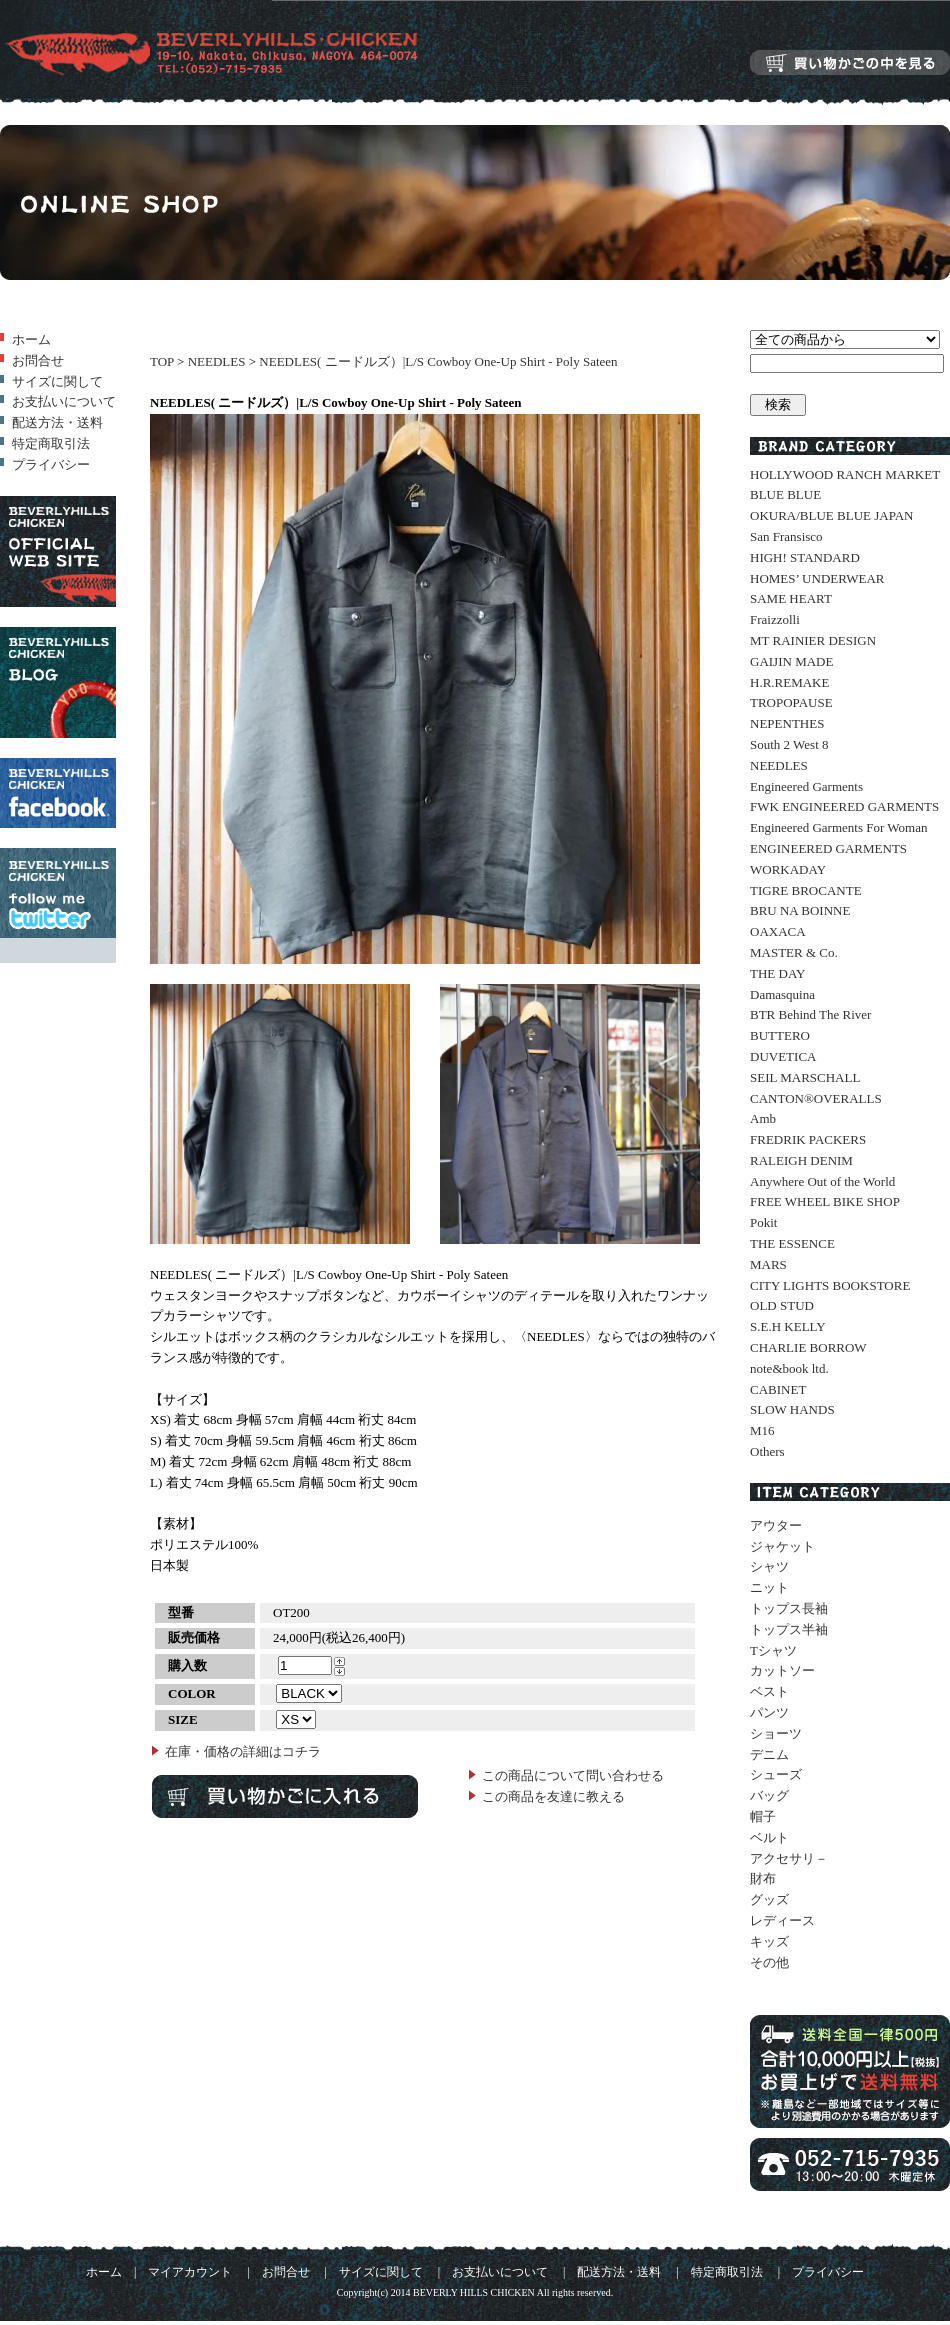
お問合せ (38, 360)
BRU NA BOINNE (800, 910)
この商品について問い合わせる (573, 1775)
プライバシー (51, 464)
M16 (762, 1430)
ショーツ (776, 1733)
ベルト (769, 1837)
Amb (763, 1118)
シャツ (769, 1566)
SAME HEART (791, 598)
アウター (776, 1525)
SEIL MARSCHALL (805, 1077)
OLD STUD (782, 1305)
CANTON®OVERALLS (816, 1098)
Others (767, 1451)
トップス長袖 (789, 1608)
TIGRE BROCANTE (806, 890)
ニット (769, 1587)
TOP (162, 361)
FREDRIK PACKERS (808, 1139)
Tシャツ (773, 1650)
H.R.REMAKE (789, 682)
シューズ (776, 1774)
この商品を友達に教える (553, 1796)
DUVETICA (783, 1056)
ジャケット (782, 1546)
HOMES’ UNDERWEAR (817, 578)
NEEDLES (217, 361)
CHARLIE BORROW (808, 1347)
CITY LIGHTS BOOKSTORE (830, 1285)
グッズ (769, 1899)
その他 (769, 1962)
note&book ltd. (789, 1368)
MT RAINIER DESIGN (813, 640)
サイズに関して (57, 381)
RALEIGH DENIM (801, 1160)
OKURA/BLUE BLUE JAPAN (831, 515)
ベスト (769, 1691)
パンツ (769, 1712)
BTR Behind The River (810, 1014)
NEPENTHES (787, 723)
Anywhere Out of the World (822, 1181)
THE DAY (778, 973)
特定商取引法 (51, 443)
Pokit (763, 1222)
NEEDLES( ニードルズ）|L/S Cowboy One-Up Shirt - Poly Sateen (438, 361)
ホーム (31, 339)
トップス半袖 (789, 1629)
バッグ (769, 1795)
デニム (769, 1754)
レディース (782, 1920)
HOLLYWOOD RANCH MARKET (845, 474)
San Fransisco (786, 536)
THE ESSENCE (792, 1243)
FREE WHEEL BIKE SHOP (825, 1201)
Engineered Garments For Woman (838, 827)
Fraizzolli (775, 619)
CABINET (778, 1389)
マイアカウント (190, 2272)
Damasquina (782, 994)
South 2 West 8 (789, 744)
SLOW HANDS (792, 1409)
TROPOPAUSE (791, 702)
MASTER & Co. (794, 952)
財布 (763, 1878)
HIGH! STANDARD (805, 557)
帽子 (763, 1816)
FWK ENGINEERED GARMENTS (844, 806)
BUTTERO (780, 1035)
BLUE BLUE (785, 494)
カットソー (782, 1670)
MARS (768, 1264)
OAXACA (778, 931)
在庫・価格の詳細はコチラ (243, 1751)
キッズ (769, 1941)
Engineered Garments (806, 786)
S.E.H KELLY (788, 1326)
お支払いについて (64, 401)
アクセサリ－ (789, 1858)
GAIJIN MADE (791, 661)
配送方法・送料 (57, 422)
